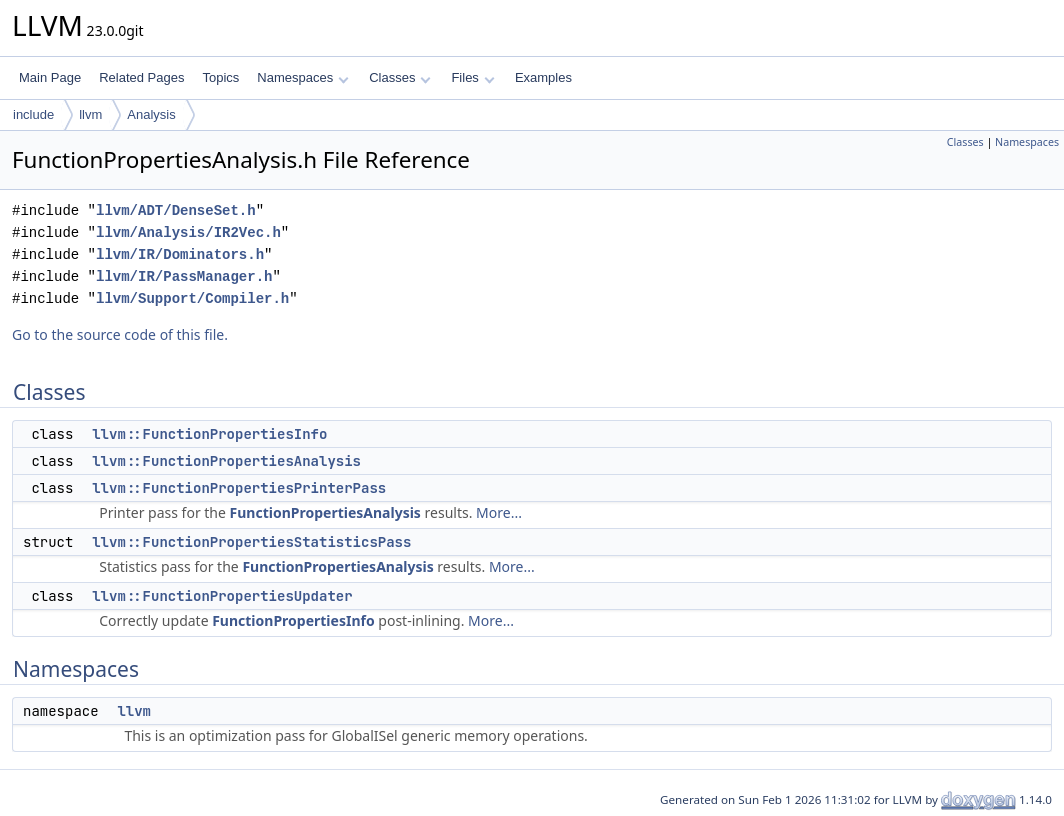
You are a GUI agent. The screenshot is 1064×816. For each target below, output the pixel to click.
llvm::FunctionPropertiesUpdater (222, 596)
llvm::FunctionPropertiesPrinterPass (239, 488)
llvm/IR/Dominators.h (180, 254)
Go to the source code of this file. (120, 334)
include (33, 114)
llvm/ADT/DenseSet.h (176, 210)
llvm (90, 114)
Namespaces (302, 77)
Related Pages (141, 77)
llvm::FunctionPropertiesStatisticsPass (251, 542)
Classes (400, 77)
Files (472, 77)
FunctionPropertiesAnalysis (325, 512)
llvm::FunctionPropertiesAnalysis (226, 461)
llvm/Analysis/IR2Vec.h (188, 232)
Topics (220, 77)
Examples (543, 77)
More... (499, 512)
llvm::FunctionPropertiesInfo (209, 434)
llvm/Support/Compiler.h (192, 298)
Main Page (50, 77)
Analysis (151, 114)
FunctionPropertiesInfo (293, 620)
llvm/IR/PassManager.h (184, 276)
